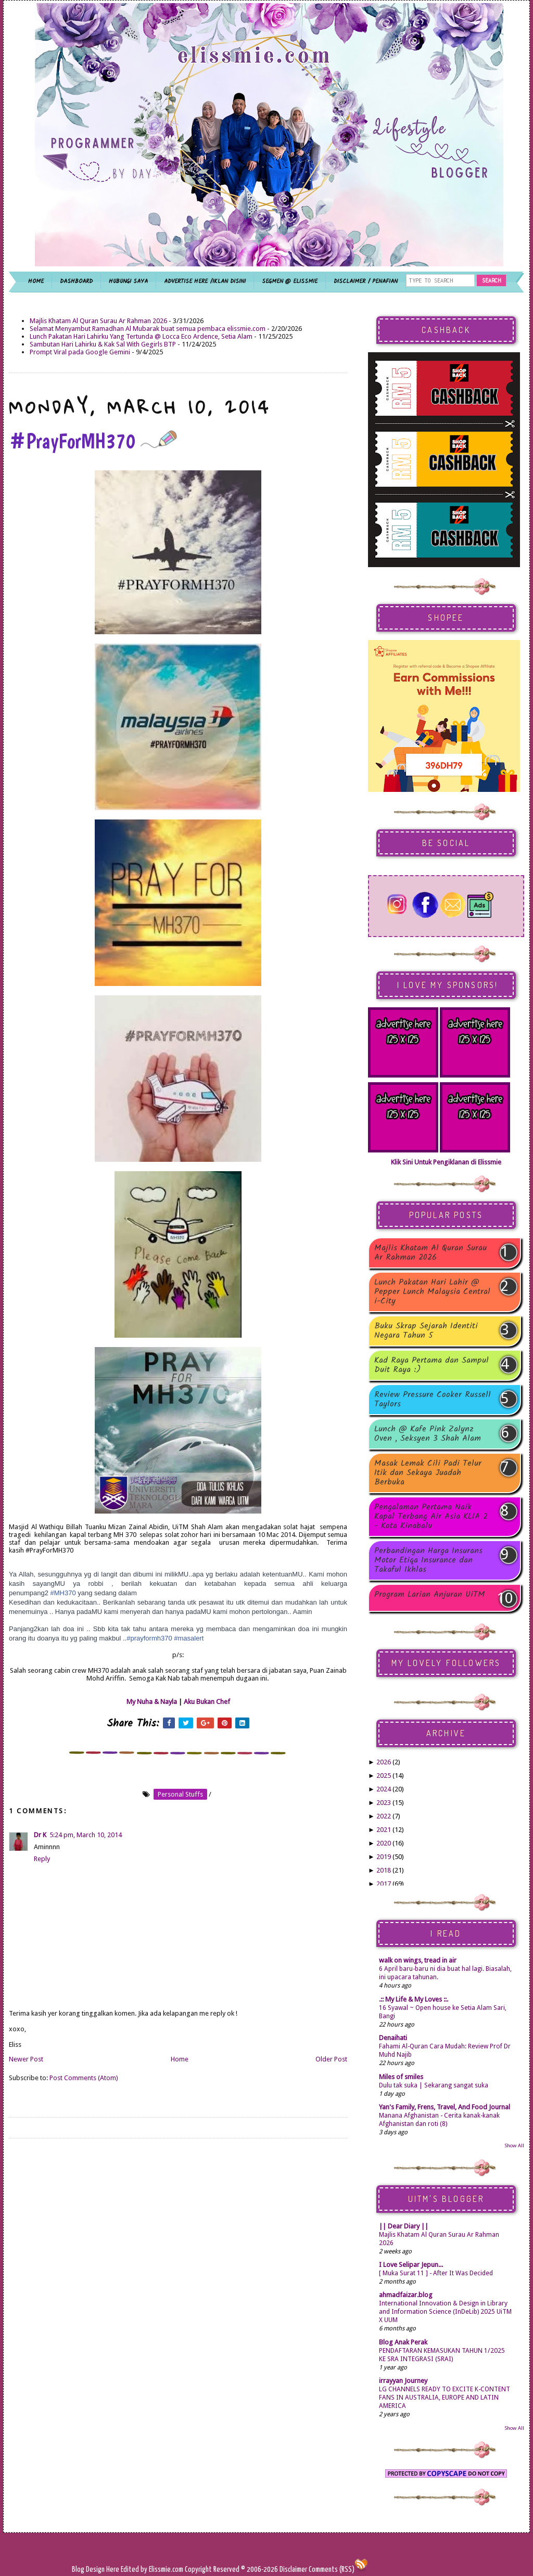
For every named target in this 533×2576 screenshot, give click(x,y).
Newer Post (26, 2059)
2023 (383, 1802)
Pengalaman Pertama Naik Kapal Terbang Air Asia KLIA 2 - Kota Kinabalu (431, 1517)
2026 (383, 1762)
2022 (383, 1816)
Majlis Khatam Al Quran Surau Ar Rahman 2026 (98, 321)
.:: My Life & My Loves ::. (413, 1999)
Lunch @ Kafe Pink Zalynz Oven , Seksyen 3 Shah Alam (427, 1434)
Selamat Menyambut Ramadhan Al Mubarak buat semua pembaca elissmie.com (147, 328)
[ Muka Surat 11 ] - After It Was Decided (436, 2273)
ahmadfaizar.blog (406, 2295)
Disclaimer (292, 2569)
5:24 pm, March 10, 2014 (85, 1835)
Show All (514, 2145)
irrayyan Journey (403, 2381)
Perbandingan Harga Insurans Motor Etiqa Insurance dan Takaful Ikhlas (428, 1560)
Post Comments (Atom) (83, 2078)
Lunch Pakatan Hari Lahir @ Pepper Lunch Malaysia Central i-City (432, 1292)
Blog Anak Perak (403, 2342)
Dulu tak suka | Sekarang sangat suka (433, 2085)
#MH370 (63, 1593)
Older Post (331, 2059)
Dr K (40, 1835)
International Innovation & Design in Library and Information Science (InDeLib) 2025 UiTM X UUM (445, 2312)
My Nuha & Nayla (151, 1702)
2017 (383, 1884)
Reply (42, 1859)
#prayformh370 (149, 1638)
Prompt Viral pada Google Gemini (80, 352)
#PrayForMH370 (93, 440)
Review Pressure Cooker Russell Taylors (432, 1399)
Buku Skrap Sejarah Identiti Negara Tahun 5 (426, 1331)
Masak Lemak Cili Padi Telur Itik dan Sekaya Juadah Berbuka (427, 1473)
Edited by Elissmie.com (152, 2569)
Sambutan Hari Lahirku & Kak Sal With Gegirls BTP (103, 344)
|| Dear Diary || (403, 2226)
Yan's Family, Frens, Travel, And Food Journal (444, 2107)
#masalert (189, 1638)
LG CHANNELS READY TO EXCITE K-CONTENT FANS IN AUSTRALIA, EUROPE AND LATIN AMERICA (444, 2398)
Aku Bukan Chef (207, 1702)
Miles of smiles (401, 2077)
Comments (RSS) (331, 2569)
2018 (383, 1870)
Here (113, 2569)
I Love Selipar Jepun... (411, 2265)
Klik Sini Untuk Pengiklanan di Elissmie (446, 1162)
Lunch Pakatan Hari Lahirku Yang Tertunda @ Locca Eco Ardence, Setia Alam (141, 336)
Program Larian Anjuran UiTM (429, 1595)
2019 (383, 1857)
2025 (383, 1775)
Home (179, 2059)
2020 (383, 1843)
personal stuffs (180, 1794)
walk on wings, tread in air (417, 1960)
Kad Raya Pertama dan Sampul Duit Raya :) (431, 1365)
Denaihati (393, 2038)
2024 (383, 1789)
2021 (383, 1830)
